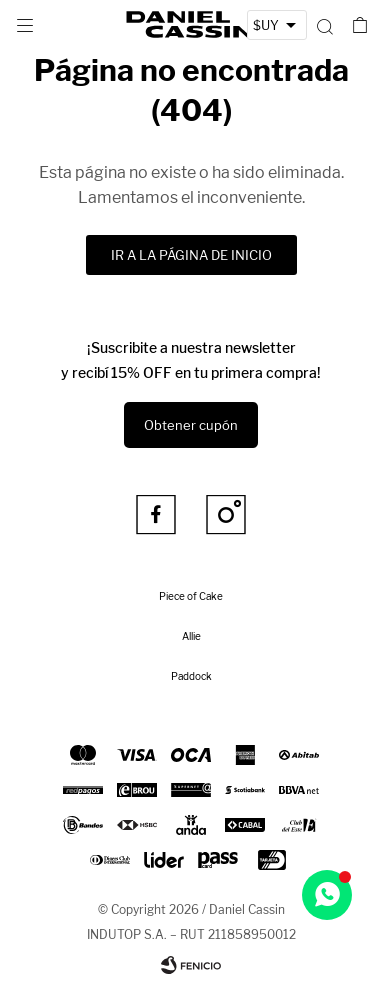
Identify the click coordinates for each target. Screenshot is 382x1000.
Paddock (191, 676)
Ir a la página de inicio (191, 255)
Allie (191, 636)
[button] (324, 25)
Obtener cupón (191, 425)
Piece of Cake (191, 596)
